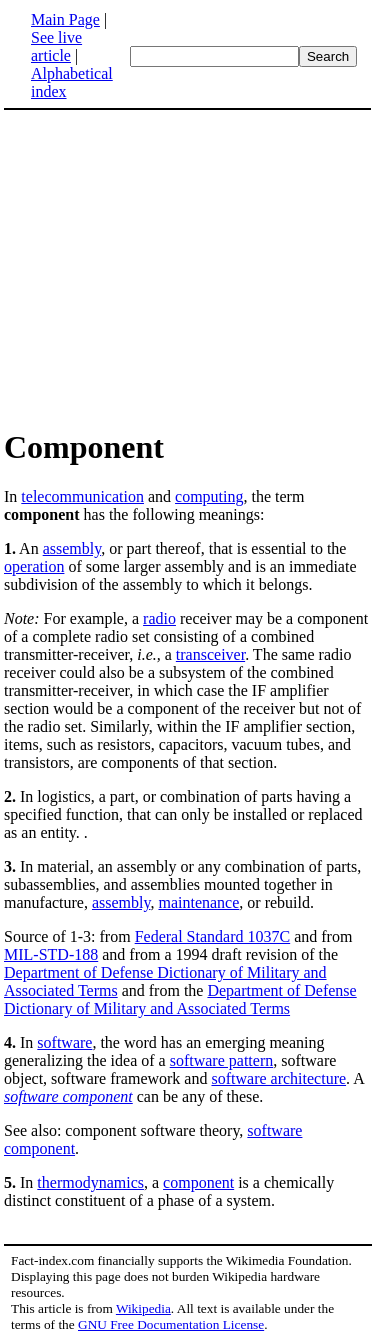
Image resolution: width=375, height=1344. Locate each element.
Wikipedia (143, 1308)
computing (209, 496)
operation (34, 566)
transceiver (210, 654)
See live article (56, 46)
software (64, 1042)
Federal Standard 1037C (213, 936)
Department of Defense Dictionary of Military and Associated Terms (180, 999)
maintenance (198, 902)
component (198, 1182)
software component (68, 1096)
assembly (72, 548)
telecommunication (82, 496)
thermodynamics (90, 1182)
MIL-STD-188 (51, 954)
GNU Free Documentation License (171, 1324)
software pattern (222, 1060)
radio (159, 618)
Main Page (65, 19)
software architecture (278, 1078)
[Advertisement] (172, 268)
